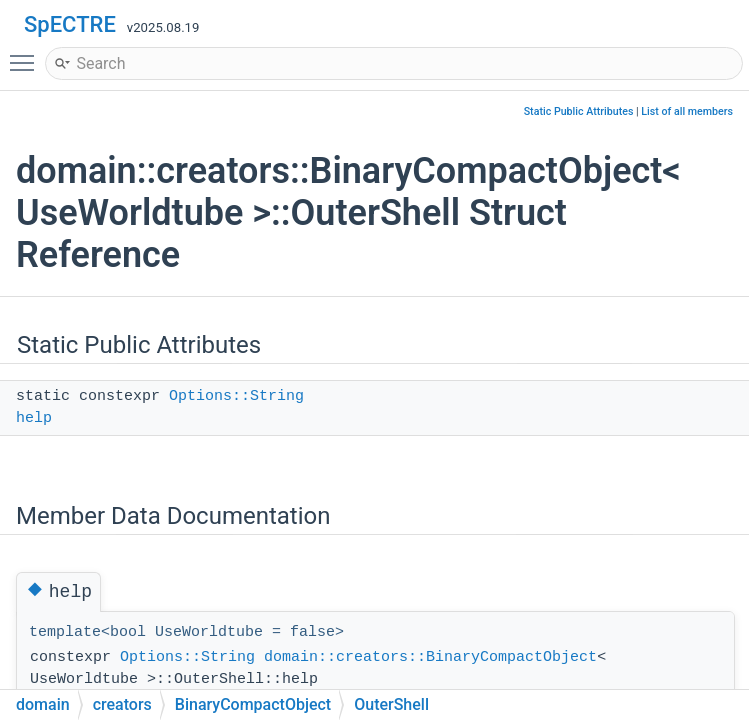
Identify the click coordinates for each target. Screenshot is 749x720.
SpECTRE (70, 24)
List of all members (687, 111)
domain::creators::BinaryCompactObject (430, 657)
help (34, 418)
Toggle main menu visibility (27, 54)
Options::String (236, 396)
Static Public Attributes (579, 111)
